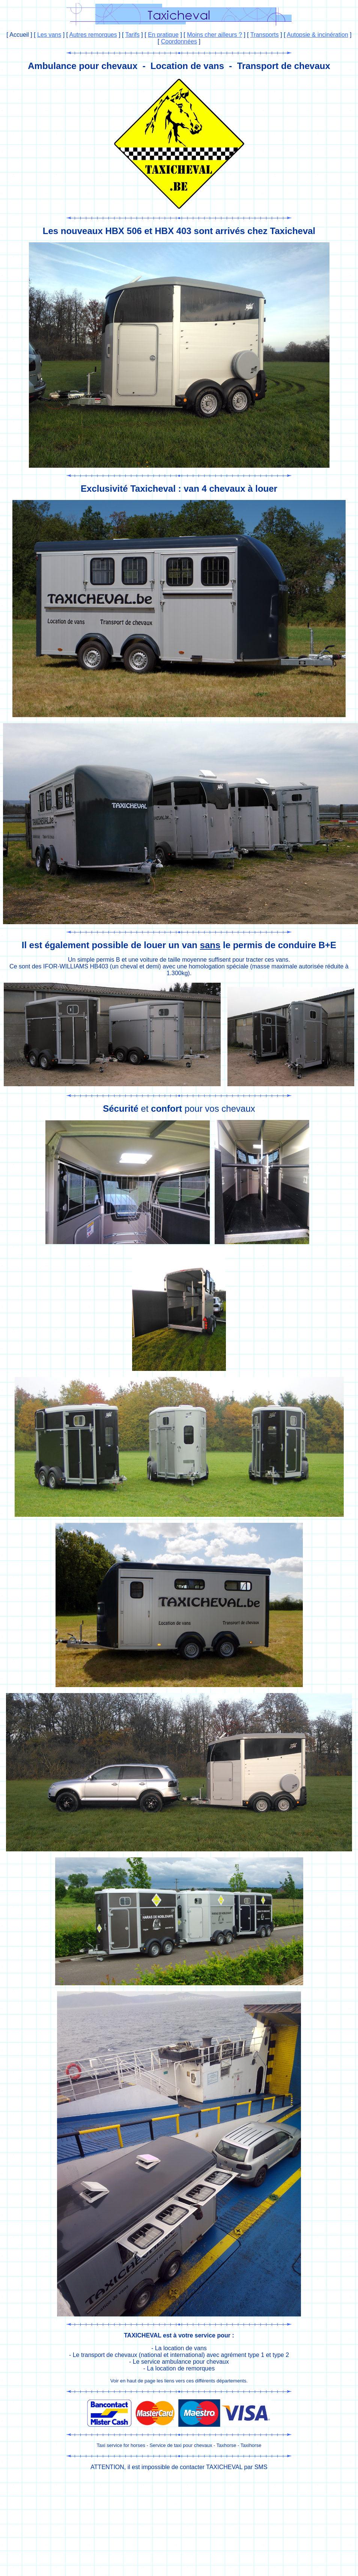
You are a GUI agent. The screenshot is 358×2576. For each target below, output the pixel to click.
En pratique (163, 35)
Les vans (49, 35)
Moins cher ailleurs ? (214, 35)
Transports (264, 35)
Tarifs (132, 35)
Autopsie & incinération (317, 35)
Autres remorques (93, 35)
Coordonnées (179, 41)
